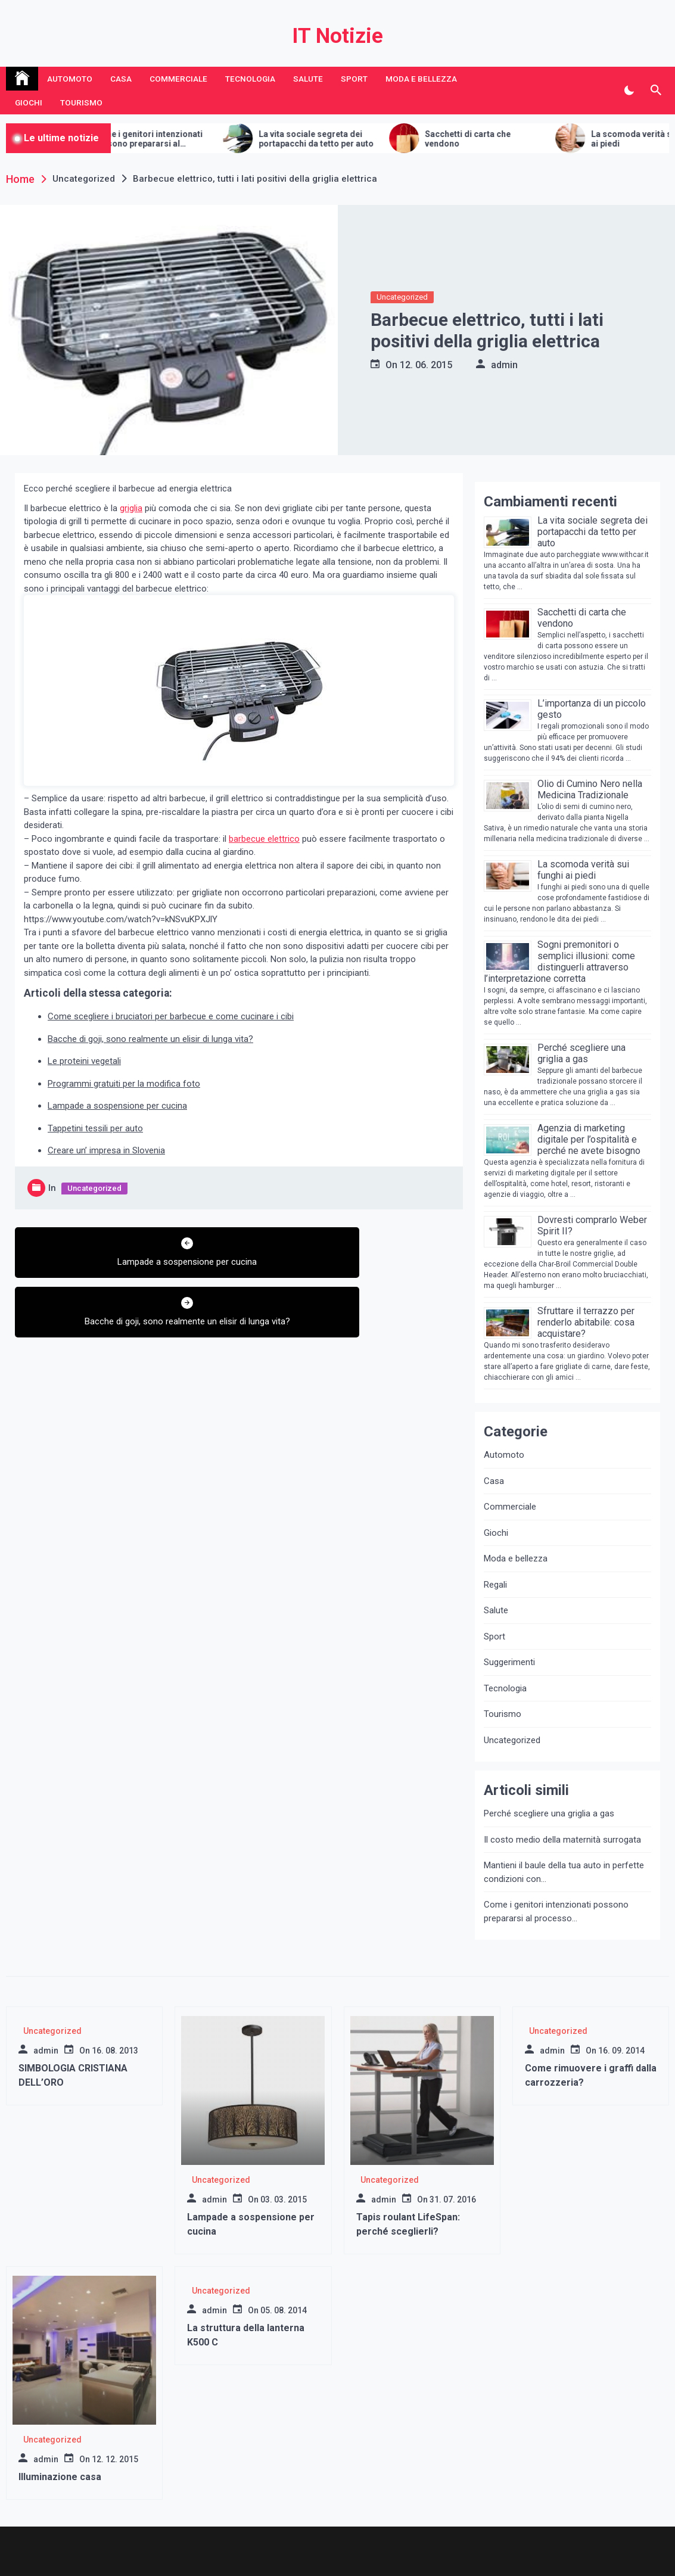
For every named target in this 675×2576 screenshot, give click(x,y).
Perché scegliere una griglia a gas (581, 1053)
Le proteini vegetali (84, 1061)
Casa (121, 78)
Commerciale (178, 78)
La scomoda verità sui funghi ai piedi (583, 869)
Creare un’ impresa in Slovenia (106, 1150)
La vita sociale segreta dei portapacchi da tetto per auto (363, 139)
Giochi (28, 102)
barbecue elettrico (264, 838)
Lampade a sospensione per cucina (117, 1105)
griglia (131, 508)
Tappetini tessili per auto (95, 1128)
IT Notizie (337, 36)
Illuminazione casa (59, 2476)
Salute (308, 78)
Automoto (69, 78)
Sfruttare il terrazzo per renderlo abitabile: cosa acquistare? (585, 1322)
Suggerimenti (509, 1662)
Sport (354, 78)
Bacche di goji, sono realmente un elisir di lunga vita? (150, 1039)
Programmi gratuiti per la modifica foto (124, 1083)
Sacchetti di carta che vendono (515, 139)
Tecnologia (250, 78)
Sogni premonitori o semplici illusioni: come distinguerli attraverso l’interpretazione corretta (559, 961)
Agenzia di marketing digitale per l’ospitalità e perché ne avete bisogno (588, 1139)
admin (504, 365)
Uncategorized (402, 297)
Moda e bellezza (421, 78)
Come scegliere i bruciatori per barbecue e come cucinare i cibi (171, 1016)
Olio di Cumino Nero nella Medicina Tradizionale (589, 789)
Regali (495, 1584)
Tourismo (81, 102)
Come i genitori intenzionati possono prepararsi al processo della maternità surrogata (194, 139)
